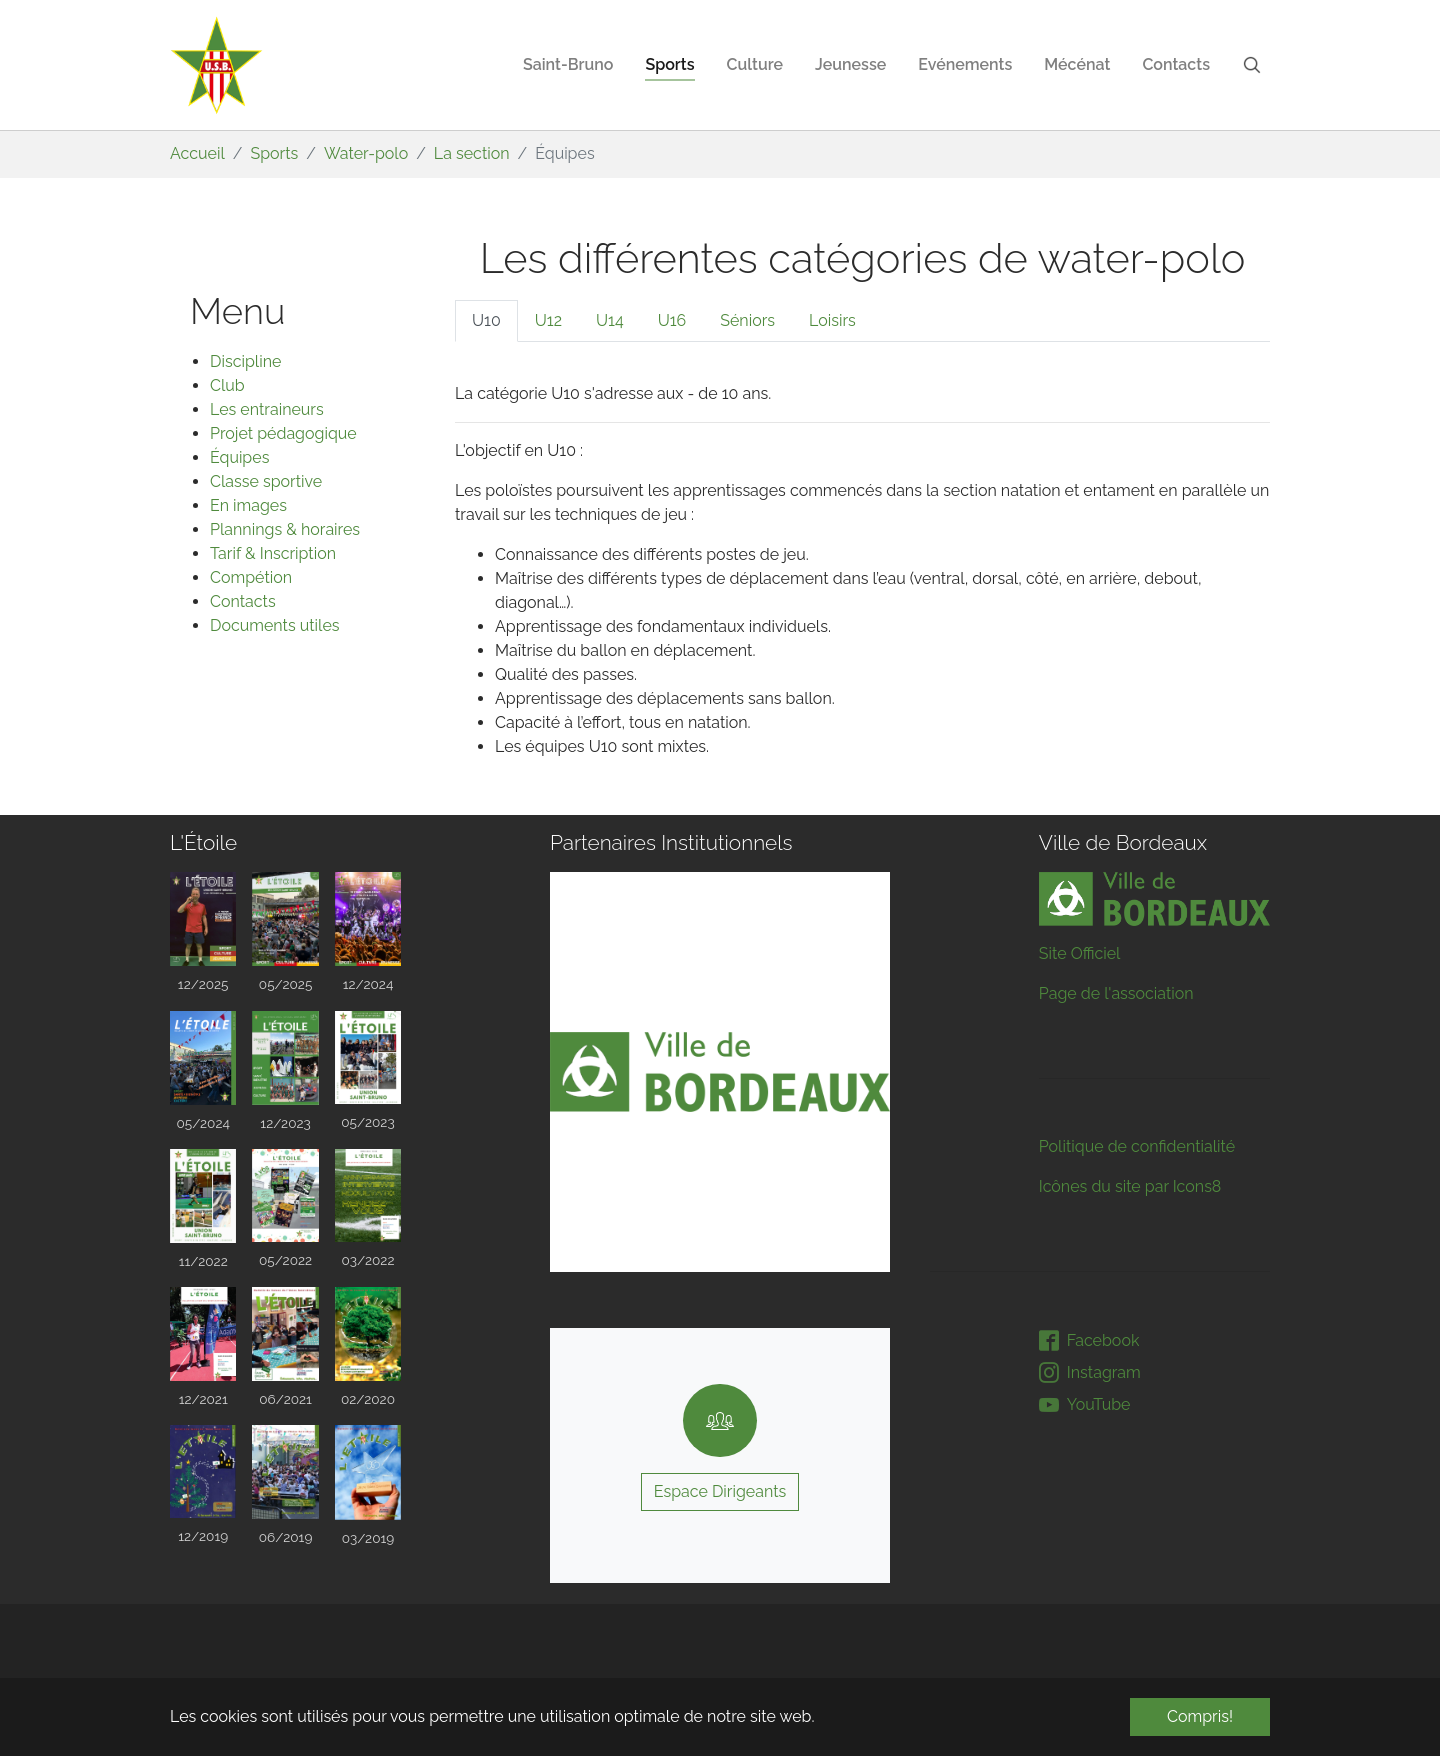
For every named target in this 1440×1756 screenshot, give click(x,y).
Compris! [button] (1200, 1716)
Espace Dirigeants (720, 1491)
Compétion (251, 577)
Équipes (239, 457)
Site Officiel (1080, 953)
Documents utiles (275, 625)
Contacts (243, 601)
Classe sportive (266, 481)
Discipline (245, 361)
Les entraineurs (267, 409)
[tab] (486, 321)
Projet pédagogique (283, 433)
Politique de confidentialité (1137, 1146)
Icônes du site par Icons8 (1130, 1186)
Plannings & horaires (285, 529)
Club (227, 385)
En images (248, 505)
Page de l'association (1116, 993)
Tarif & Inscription (273, 553)
